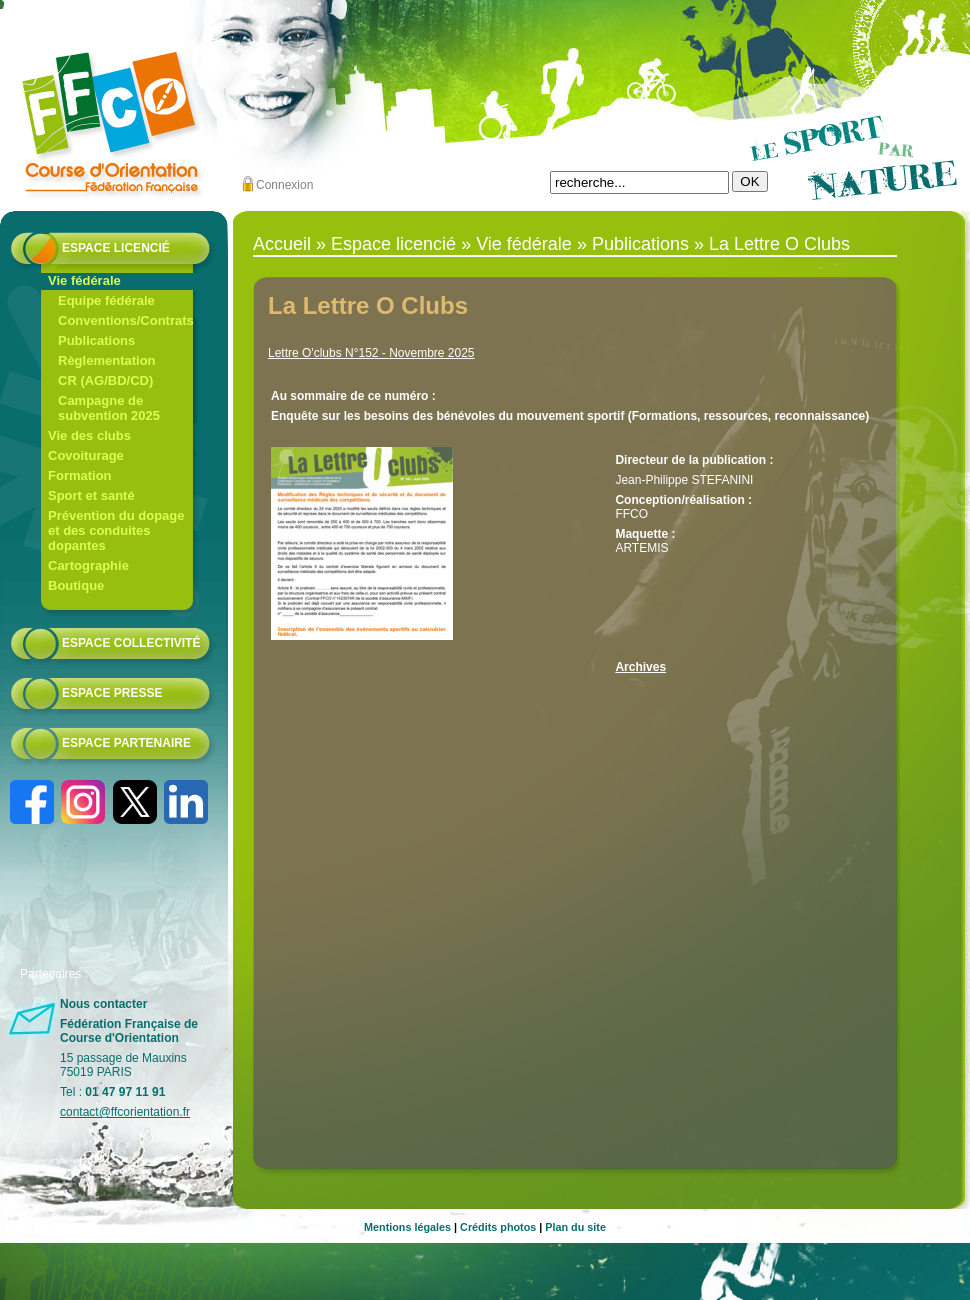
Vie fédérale (84, 280)
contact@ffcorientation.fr (125, 1112)
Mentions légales (407, 1227)
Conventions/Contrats (126, 320)
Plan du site (575, 1227)
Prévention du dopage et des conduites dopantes (116, 530)
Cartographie (88, 565)
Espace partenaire (126, 743)
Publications (96, 340)
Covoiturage (86, 455)
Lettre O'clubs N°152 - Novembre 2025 (371, 353)
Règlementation (107, 360)
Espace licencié (116, 248)
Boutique (76, 585)
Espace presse (112, 693)
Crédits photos (498, 1227)
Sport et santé (91, 495)
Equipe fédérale (106, 300)
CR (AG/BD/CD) (105, 380)
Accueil (282, 244)
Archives (640, 667)
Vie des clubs (89, 435)
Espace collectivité (131, 643)
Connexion (284, 185)
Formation (80, 475)
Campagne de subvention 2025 (109, 408)
